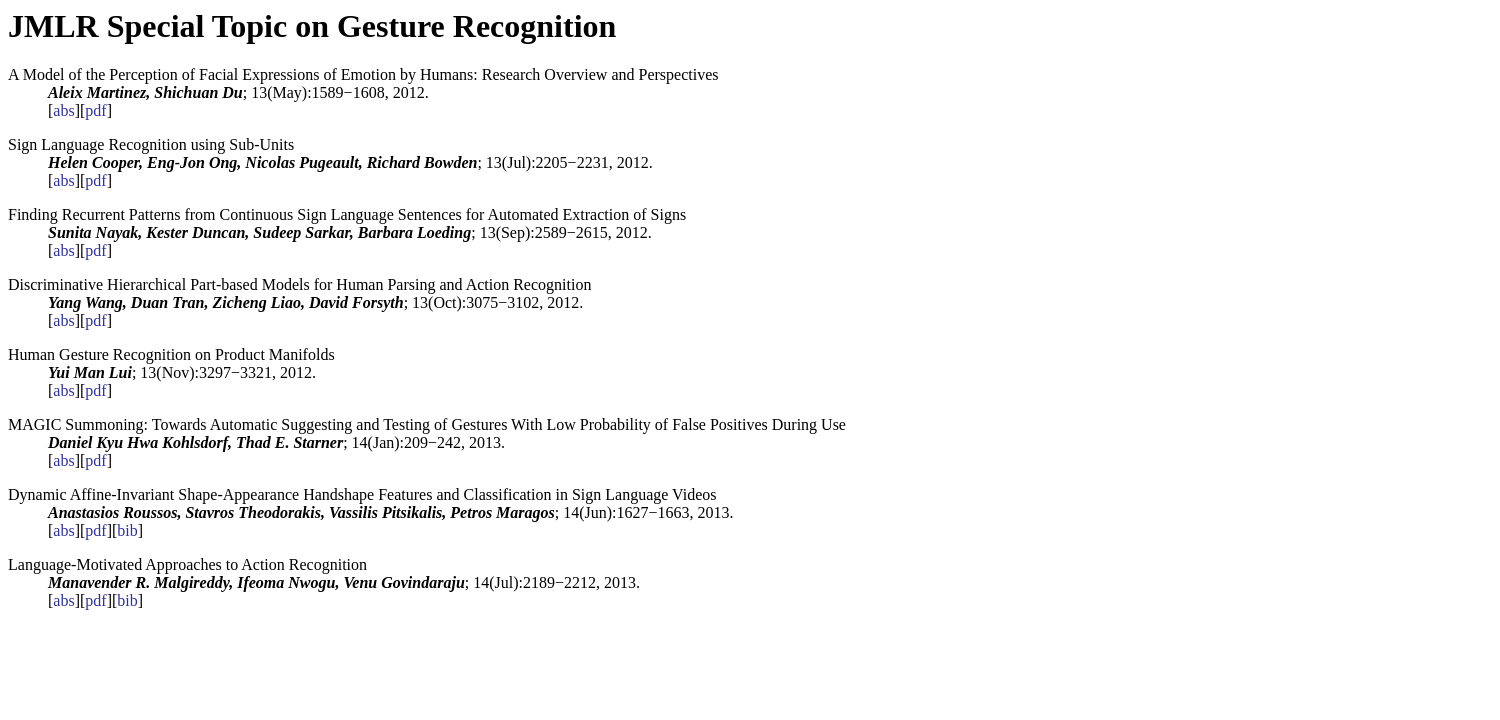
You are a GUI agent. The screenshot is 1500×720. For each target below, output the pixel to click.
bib (127, 530)
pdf (95, 110)
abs (63, 110)
